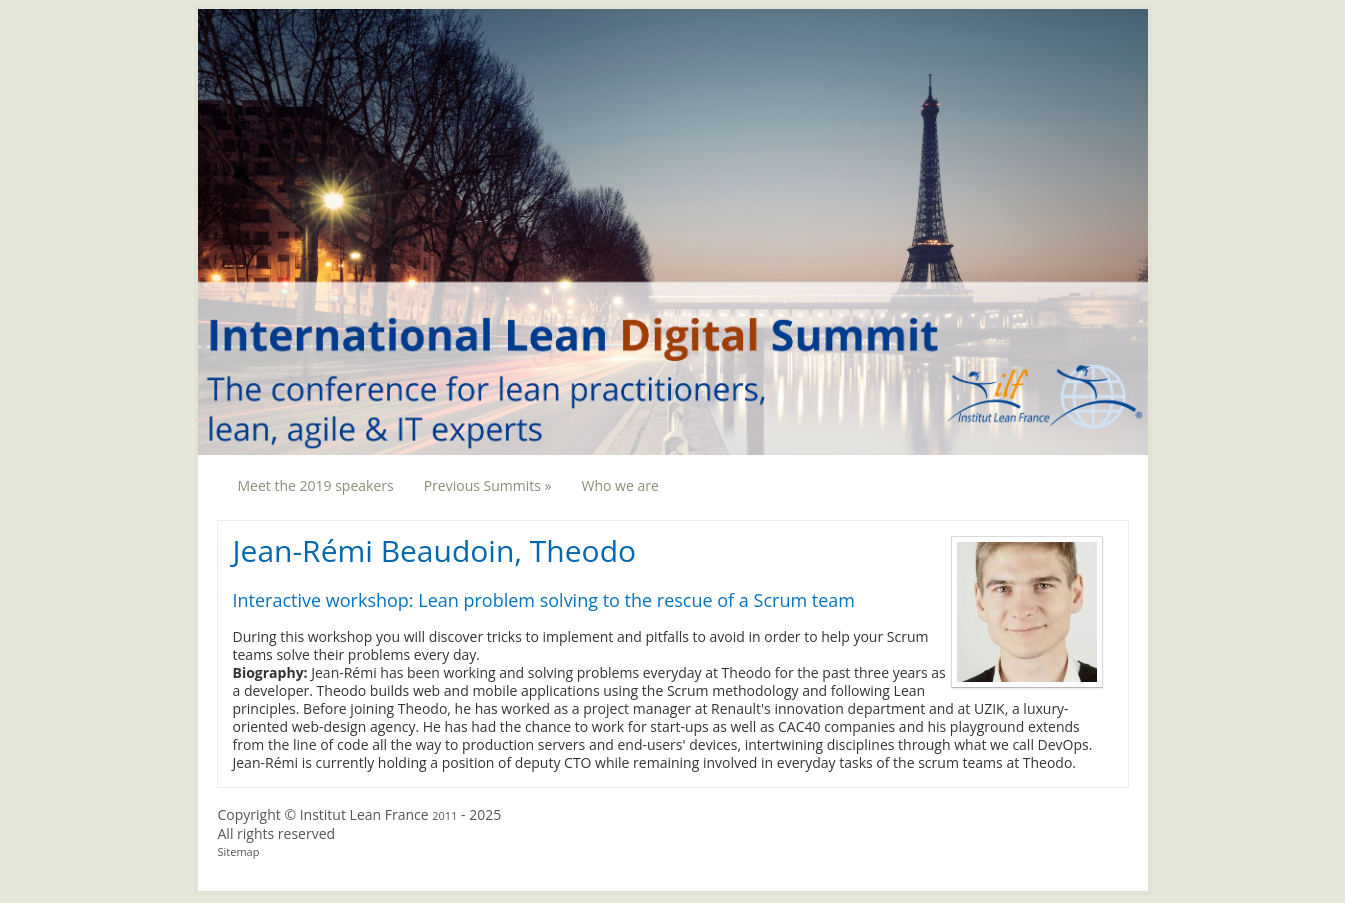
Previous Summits (488, 485)
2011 (444, 815)
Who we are (619, 485)
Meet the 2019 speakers (316, 485)
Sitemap (239, 851)
